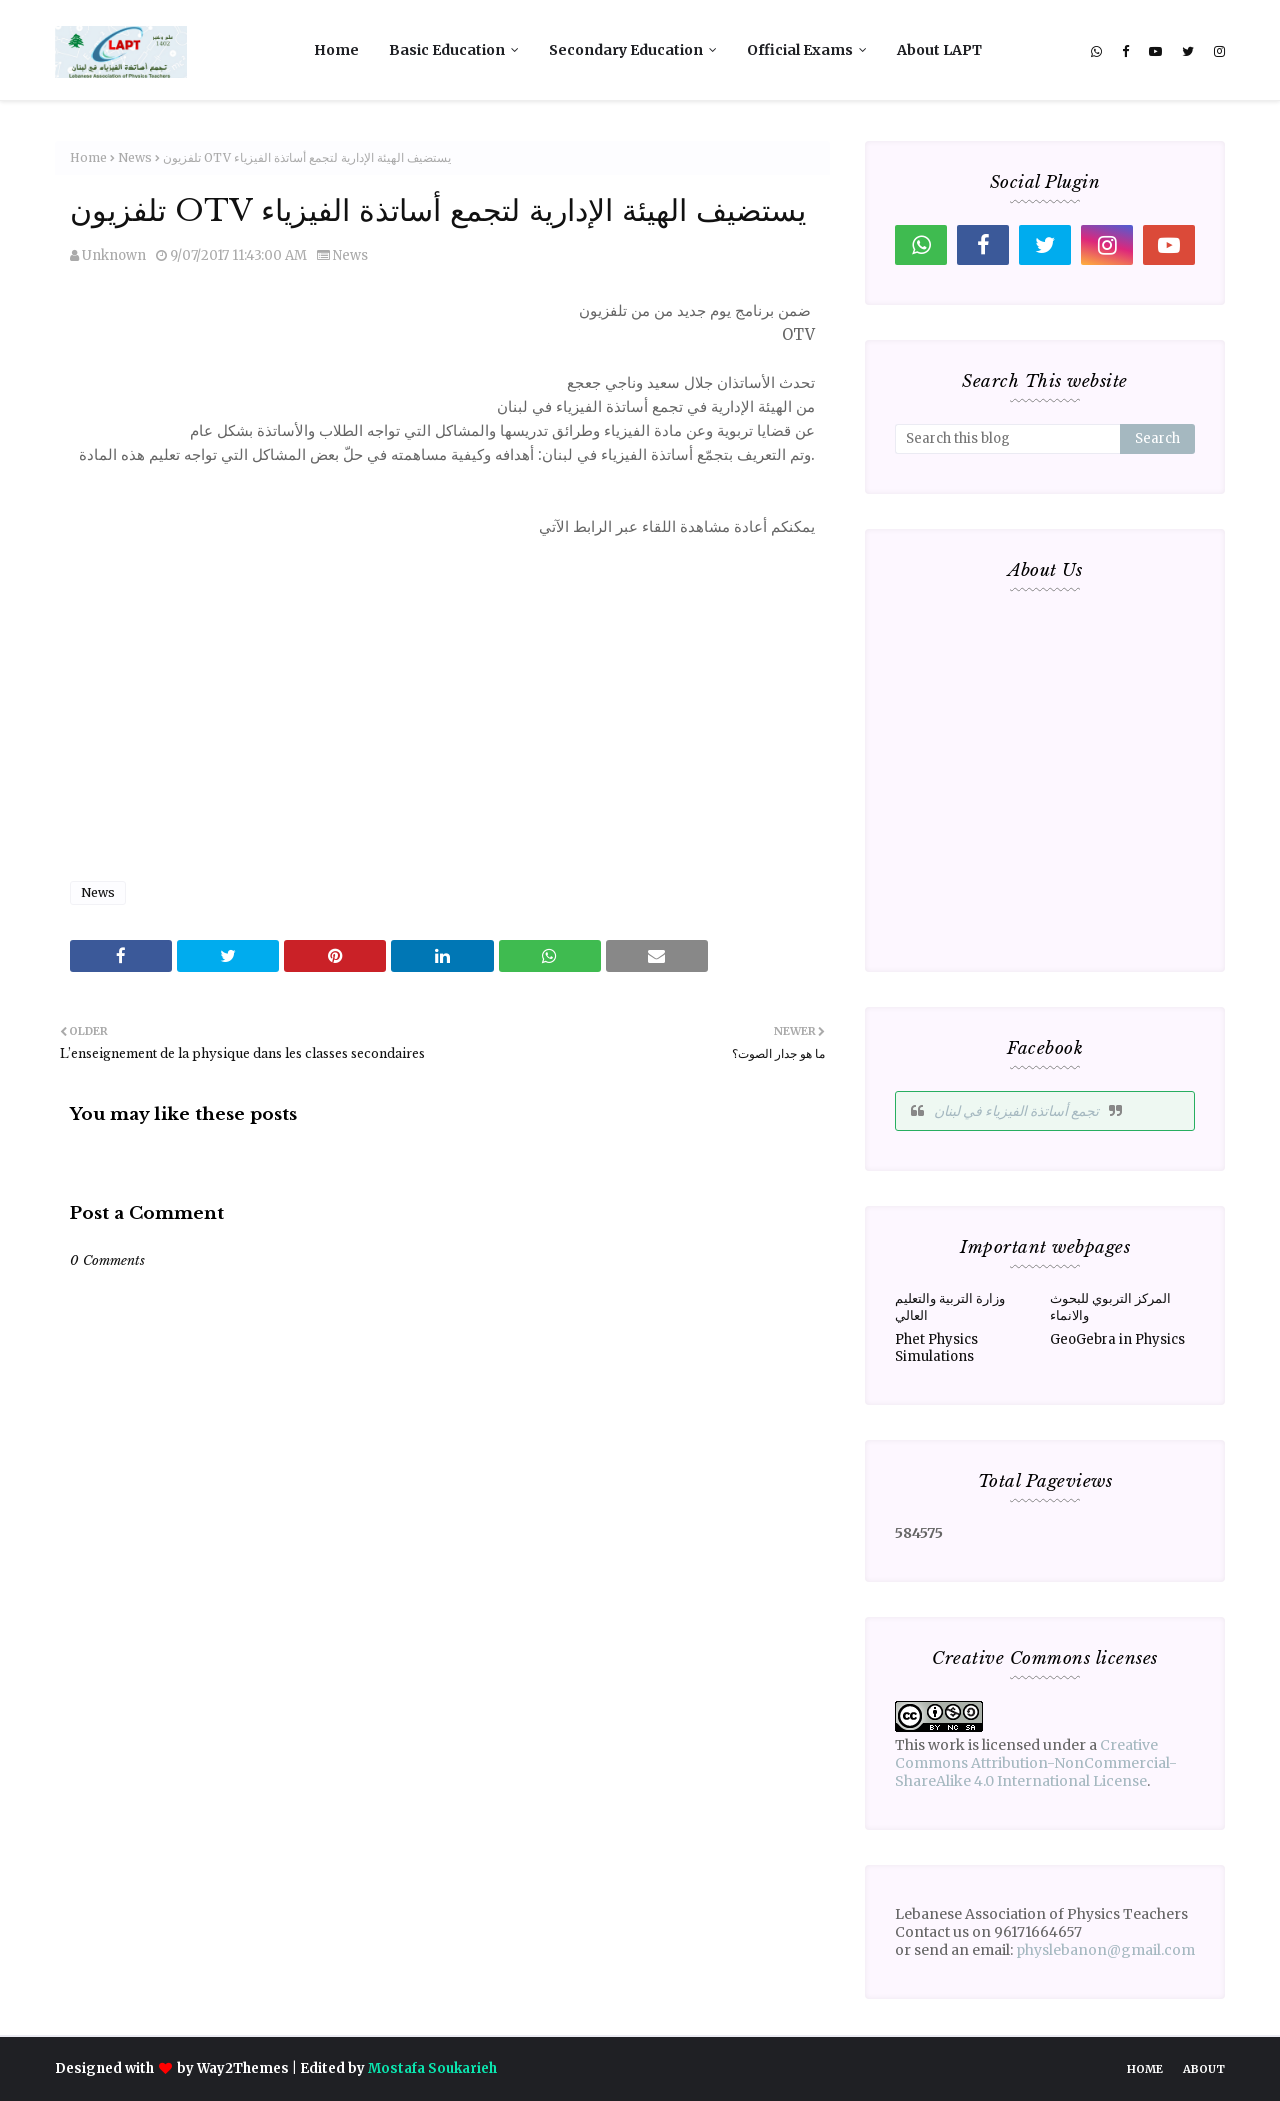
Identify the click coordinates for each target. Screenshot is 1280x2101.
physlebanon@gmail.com (1105, 1950)
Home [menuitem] (336, 50)
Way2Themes (243, 2068)
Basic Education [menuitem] (447, 50)
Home (88, 157)
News (135, 157)
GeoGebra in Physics (1117, 1339)
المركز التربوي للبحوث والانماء (1110, 1307)
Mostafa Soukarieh (432, 2068)
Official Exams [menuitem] (800, 50)
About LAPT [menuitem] (939, 50)
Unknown (114, 255)
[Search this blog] (1007, 439)
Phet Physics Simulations (936, 1348)
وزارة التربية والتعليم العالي (950, 1307)
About (1204, 2069)
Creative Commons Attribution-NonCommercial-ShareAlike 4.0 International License (1036, 1763)
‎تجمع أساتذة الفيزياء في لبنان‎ (1016, 1111)
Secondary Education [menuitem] (626, 50)
